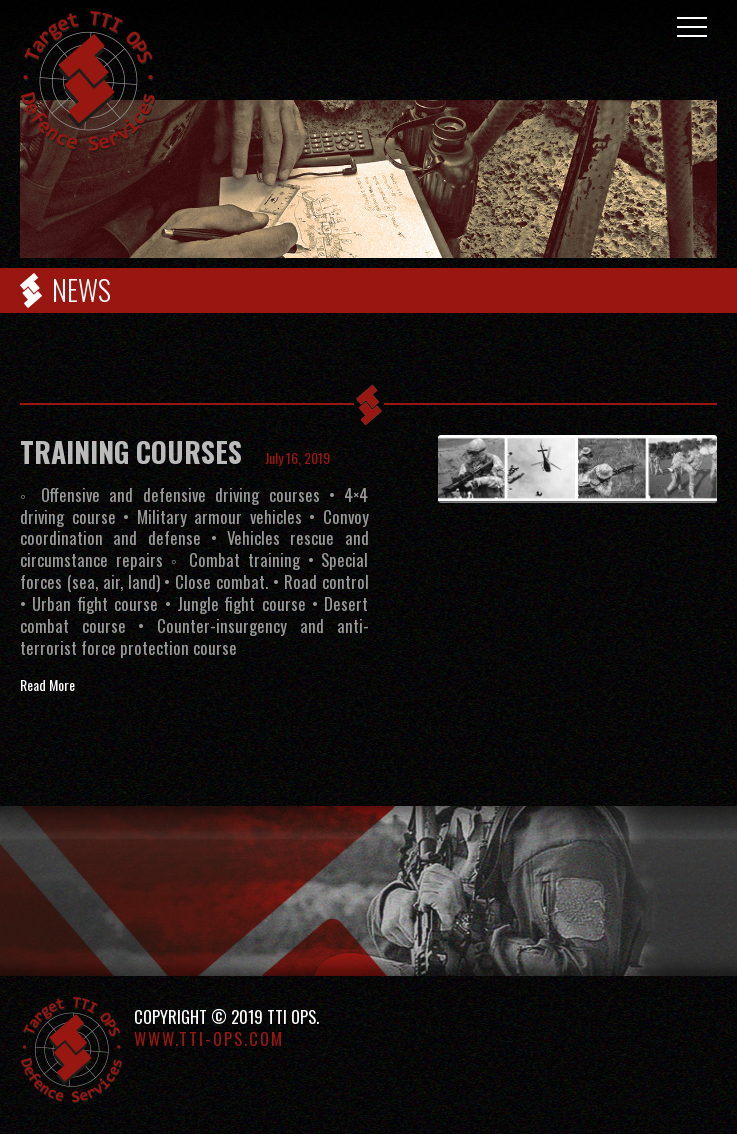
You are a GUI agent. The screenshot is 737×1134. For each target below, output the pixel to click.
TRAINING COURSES (131, 451)
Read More (47, 684)
